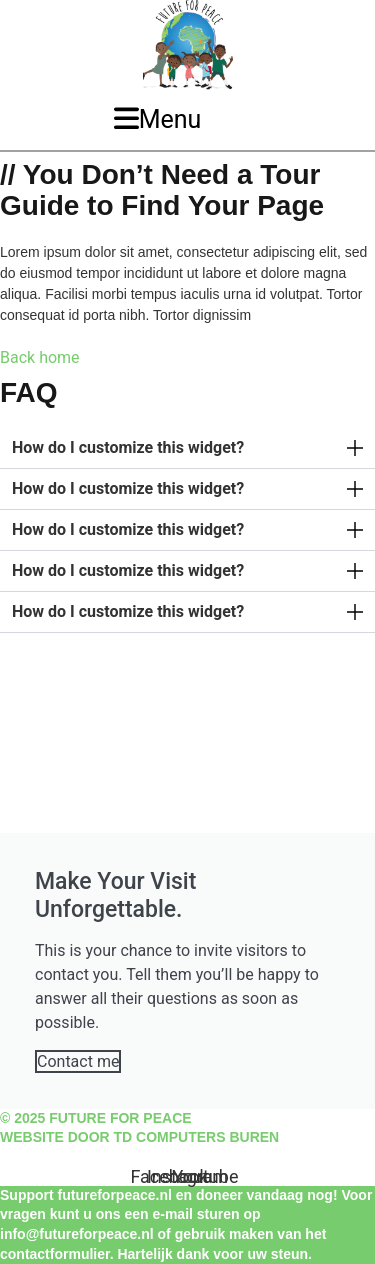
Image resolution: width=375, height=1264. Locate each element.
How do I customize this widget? (128, 447)
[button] (187, 448)
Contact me (78, 1061)
